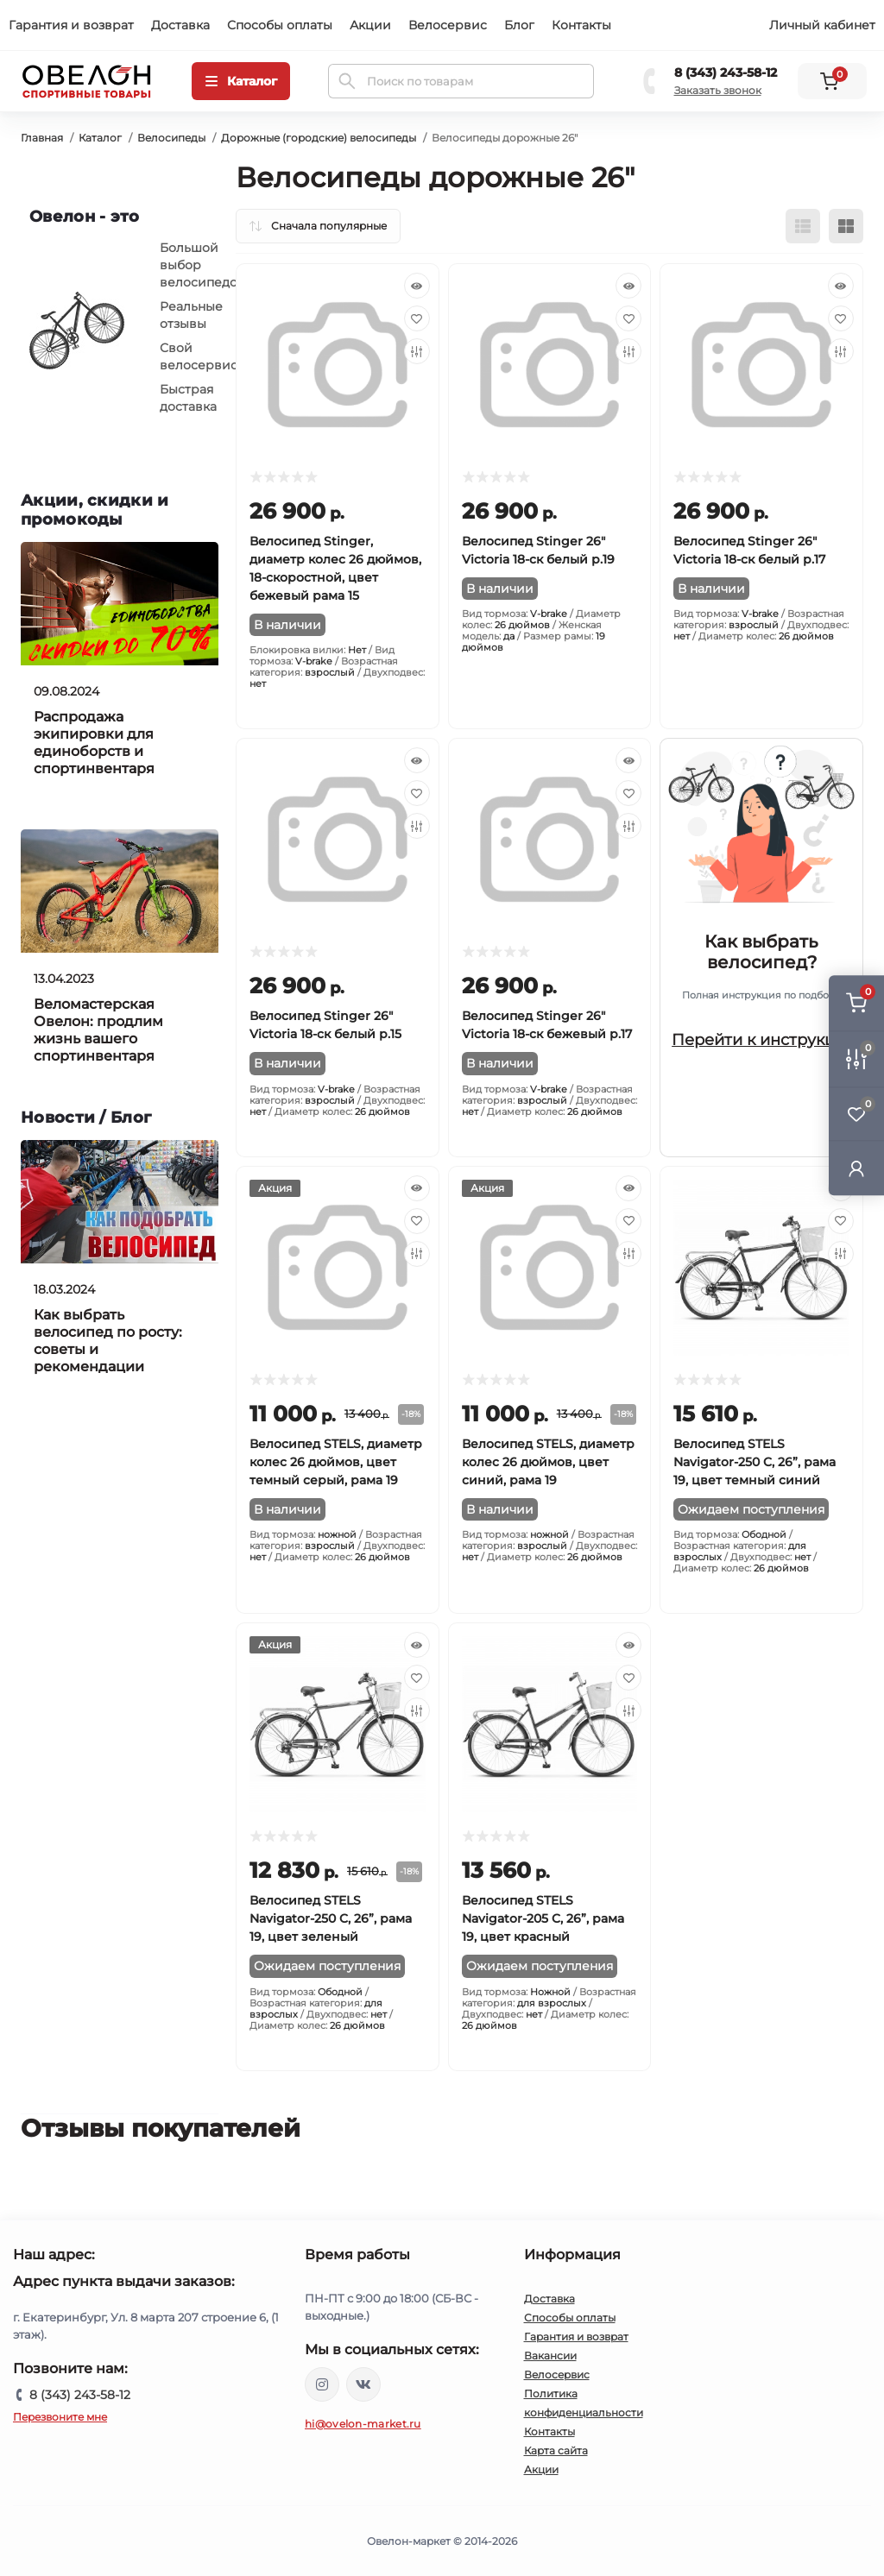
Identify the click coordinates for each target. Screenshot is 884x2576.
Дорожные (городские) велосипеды (318, 137)
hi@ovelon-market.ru (363, 2423)
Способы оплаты (279, 25)
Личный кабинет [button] (822, 25)
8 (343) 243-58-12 (725, 72)
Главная (42, 137)
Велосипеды (171, 137)
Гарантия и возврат (71, 25)
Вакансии (550, 2355)
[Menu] (241, 81)
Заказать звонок (717, 90)
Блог (519, 25)
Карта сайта (556, 2450)
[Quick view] (417, 286)
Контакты (581, 25)
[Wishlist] (417, 318)
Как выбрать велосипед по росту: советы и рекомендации (108, 1341)
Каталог (100, 137)
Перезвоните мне (60, 2416)
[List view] (803, 226)
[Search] (347, 81)
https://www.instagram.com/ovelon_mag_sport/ (322, 2384)
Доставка (180, 25)
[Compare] (417, 351)
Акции (370, 25)
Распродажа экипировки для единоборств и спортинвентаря (94, 743)
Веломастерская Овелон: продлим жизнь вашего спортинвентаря (98, 1030)
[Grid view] (846, 226)
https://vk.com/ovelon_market (363, 2384)
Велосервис (447, 25)
